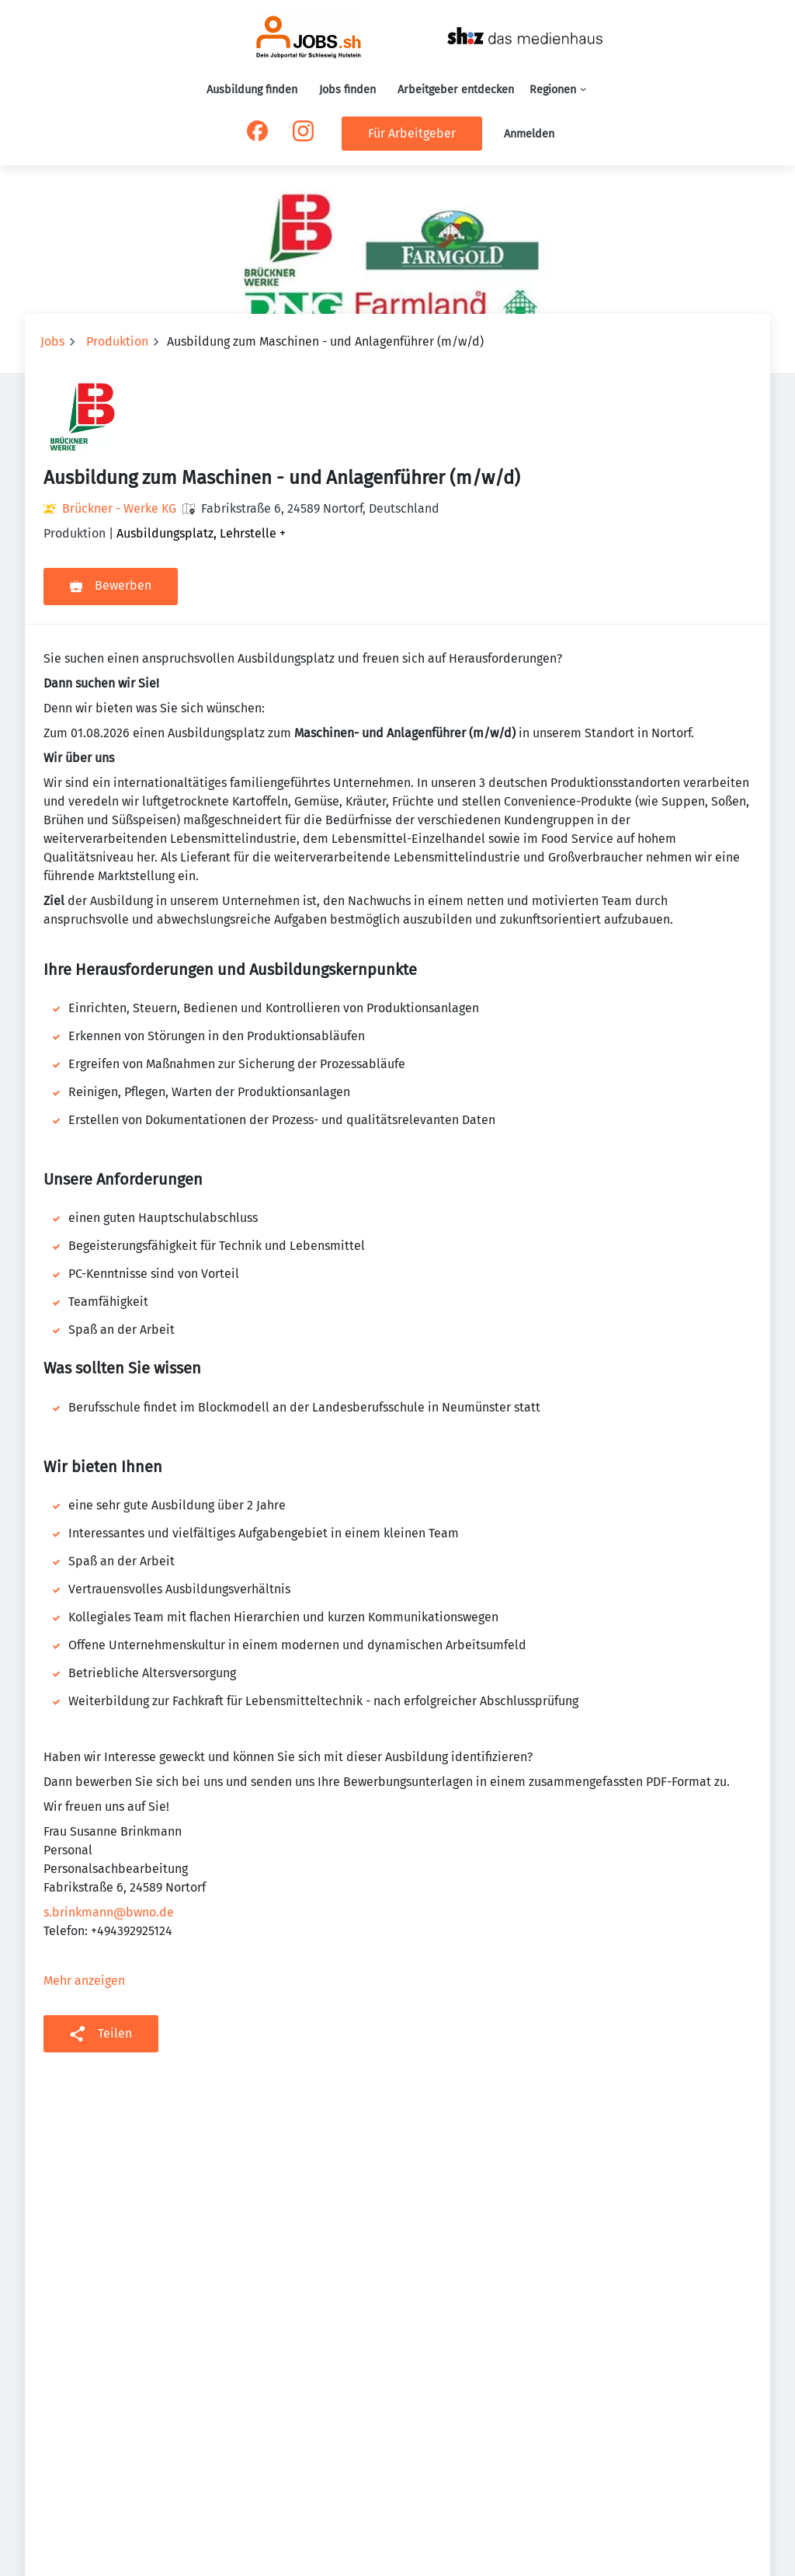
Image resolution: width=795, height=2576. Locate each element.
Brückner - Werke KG (119, 508)
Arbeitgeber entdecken (456, 89)
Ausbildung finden (252, 89)
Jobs (52, 341)
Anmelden (529, 134)
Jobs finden (347, 89)
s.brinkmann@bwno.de (108, 1912)
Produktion (117, 341)
